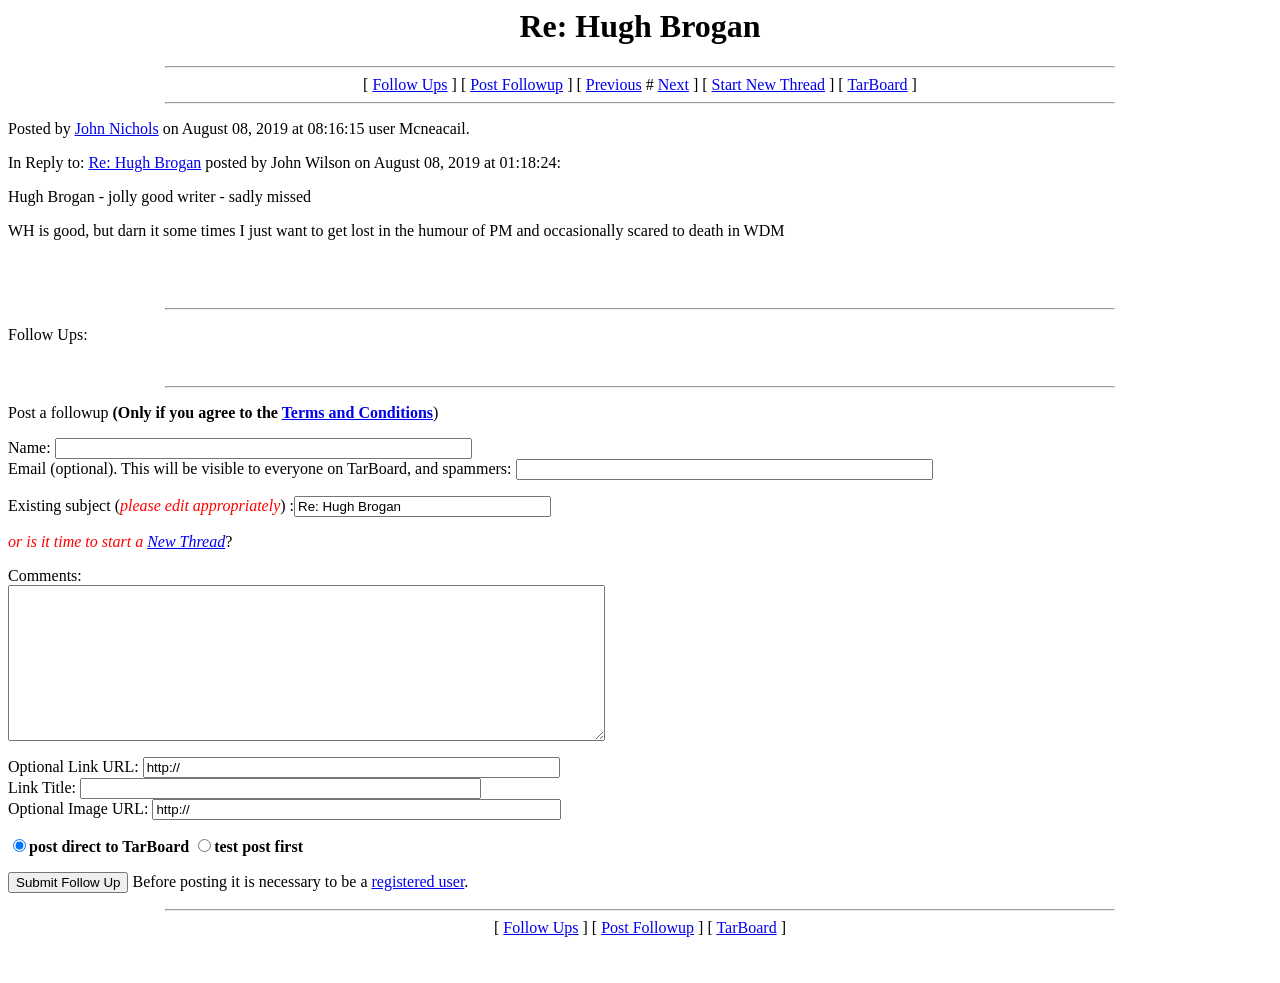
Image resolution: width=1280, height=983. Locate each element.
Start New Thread (768, 84)
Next (673, 84)
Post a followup (58, 412)
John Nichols (117, 128)
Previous (614, 84)
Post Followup (516, 84)
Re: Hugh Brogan (144, 162)
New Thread (186, 541)
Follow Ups (409, 84)
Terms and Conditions (357, 412)
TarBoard (877, 84)
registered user (418, 911)
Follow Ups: (48, 334)
